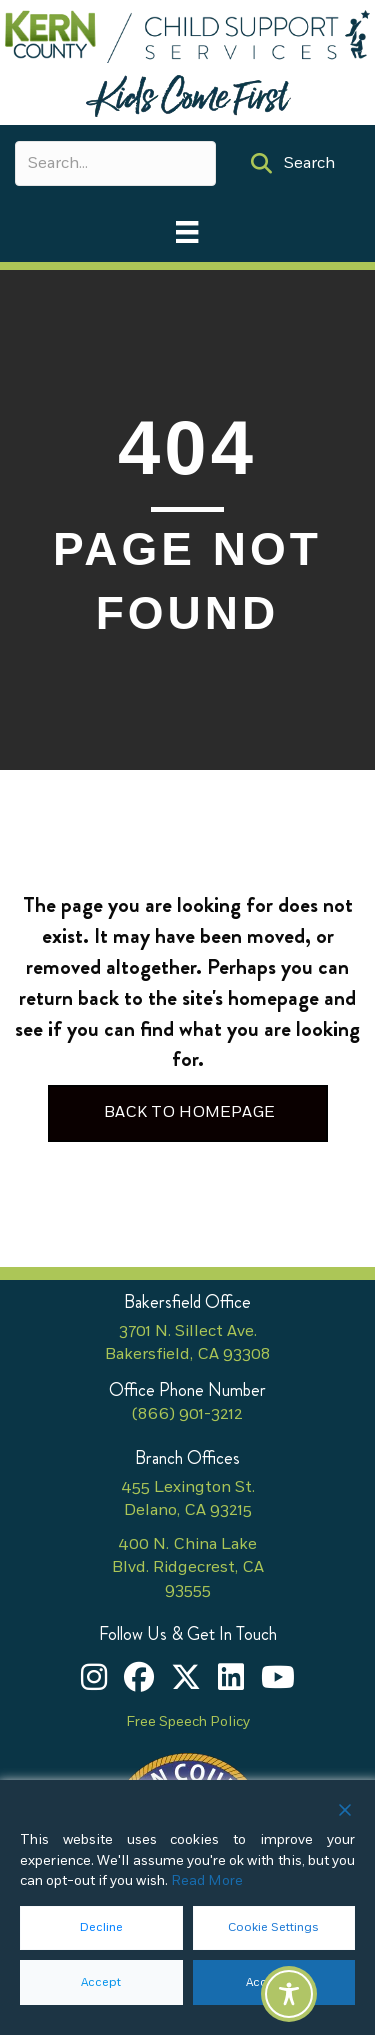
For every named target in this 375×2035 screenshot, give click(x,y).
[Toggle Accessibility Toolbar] (289, 1994)
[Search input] (115, 163)
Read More (207, 1880)
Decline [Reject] (101, 1927)
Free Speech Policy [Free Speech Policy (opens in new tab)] (188, 1721)
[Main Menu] (187, 232)
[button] (293, 163)
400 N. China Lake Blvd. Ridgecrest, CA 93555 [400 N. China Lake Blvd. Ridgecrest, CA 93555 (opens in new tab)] (188, 1567)
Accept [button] (101, 1982)
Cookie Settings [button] (273, 1927)
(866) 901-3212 (187, 1414)
